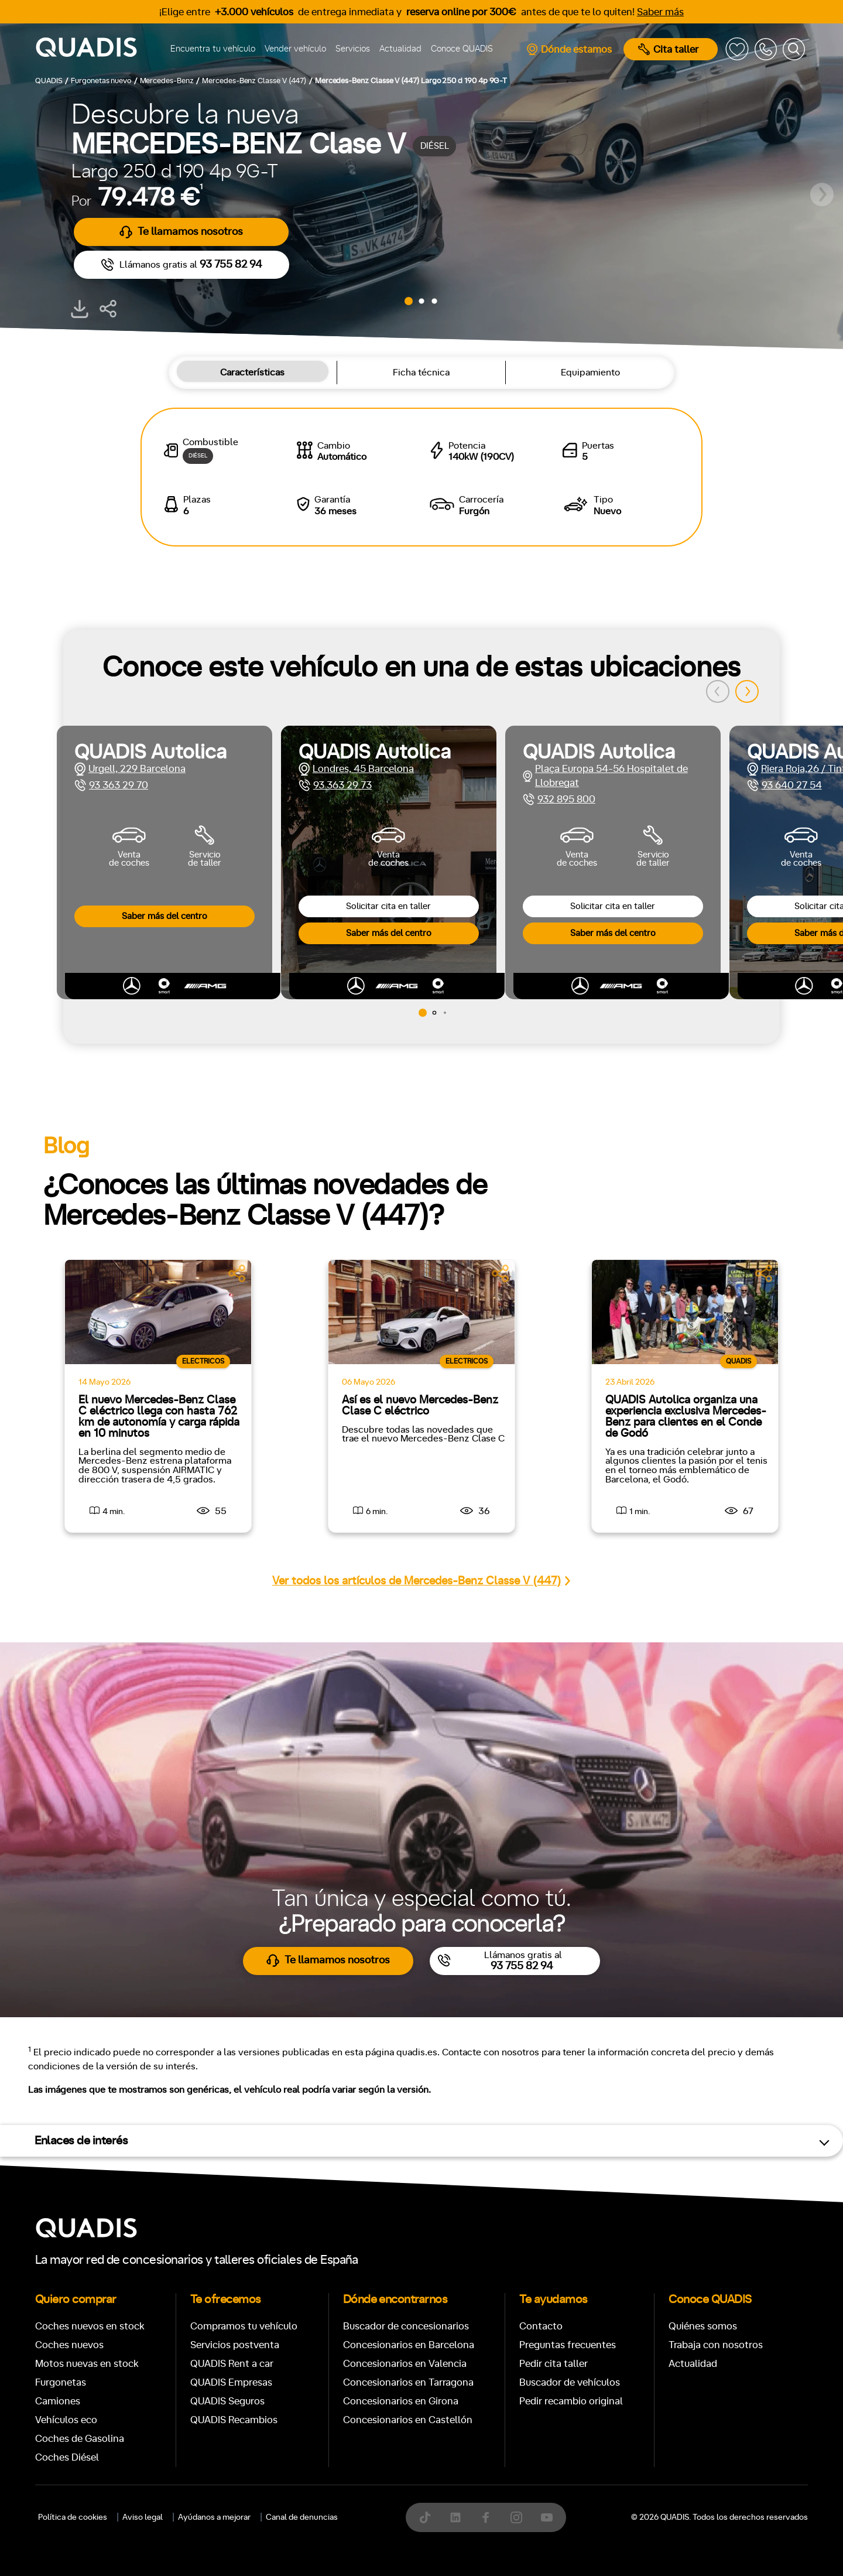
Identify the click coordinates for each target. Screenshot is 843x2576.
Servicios (352, 49)
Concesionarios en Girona (400, 2401)
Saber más (660, 12)
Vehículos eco (66, 2420)
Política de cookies (72, 2517)
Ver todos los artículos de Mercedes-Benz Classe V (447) (421, 1581)
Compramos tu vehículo (243, 2326)
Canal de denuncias (302, 2517)
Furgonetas (60, 2382)
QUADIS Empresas (231, 2382)
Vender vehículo (295, 49)
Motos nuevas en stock (87, 2364)
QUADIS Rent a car (231, 2364)
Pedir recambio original (571, 2401)
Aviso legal (142, 2517)
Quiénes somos (703, 2326)
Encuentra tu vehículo (212, 49)
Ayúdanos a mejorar (214, 2517)
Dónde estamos (569, 49)
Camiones (57, 2401)
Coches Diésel (67, 2457)
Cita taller (668, 49)
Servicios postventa (234, 2345)
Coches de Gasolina (79, 2439)
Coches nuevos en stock (90, 2326)
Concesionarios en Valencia (405, 2364)
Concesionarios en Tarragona (408, 2382)
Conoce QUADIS (462, 49)
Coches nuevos (69, 2345)
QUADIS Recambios (233, 2420)
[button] (409, 301)
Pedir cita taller (553, 2364)
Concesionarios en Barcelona (408, 2345)
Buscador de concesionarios (406, 2326)
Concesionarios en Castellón (407, 2420)
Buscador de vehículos (569, 2382)
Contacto (541, 2326)
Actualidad (400, 49)
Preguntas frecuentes (567, 2345)
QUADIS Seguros (227, 2401)
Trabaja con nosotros (716, 2345)
